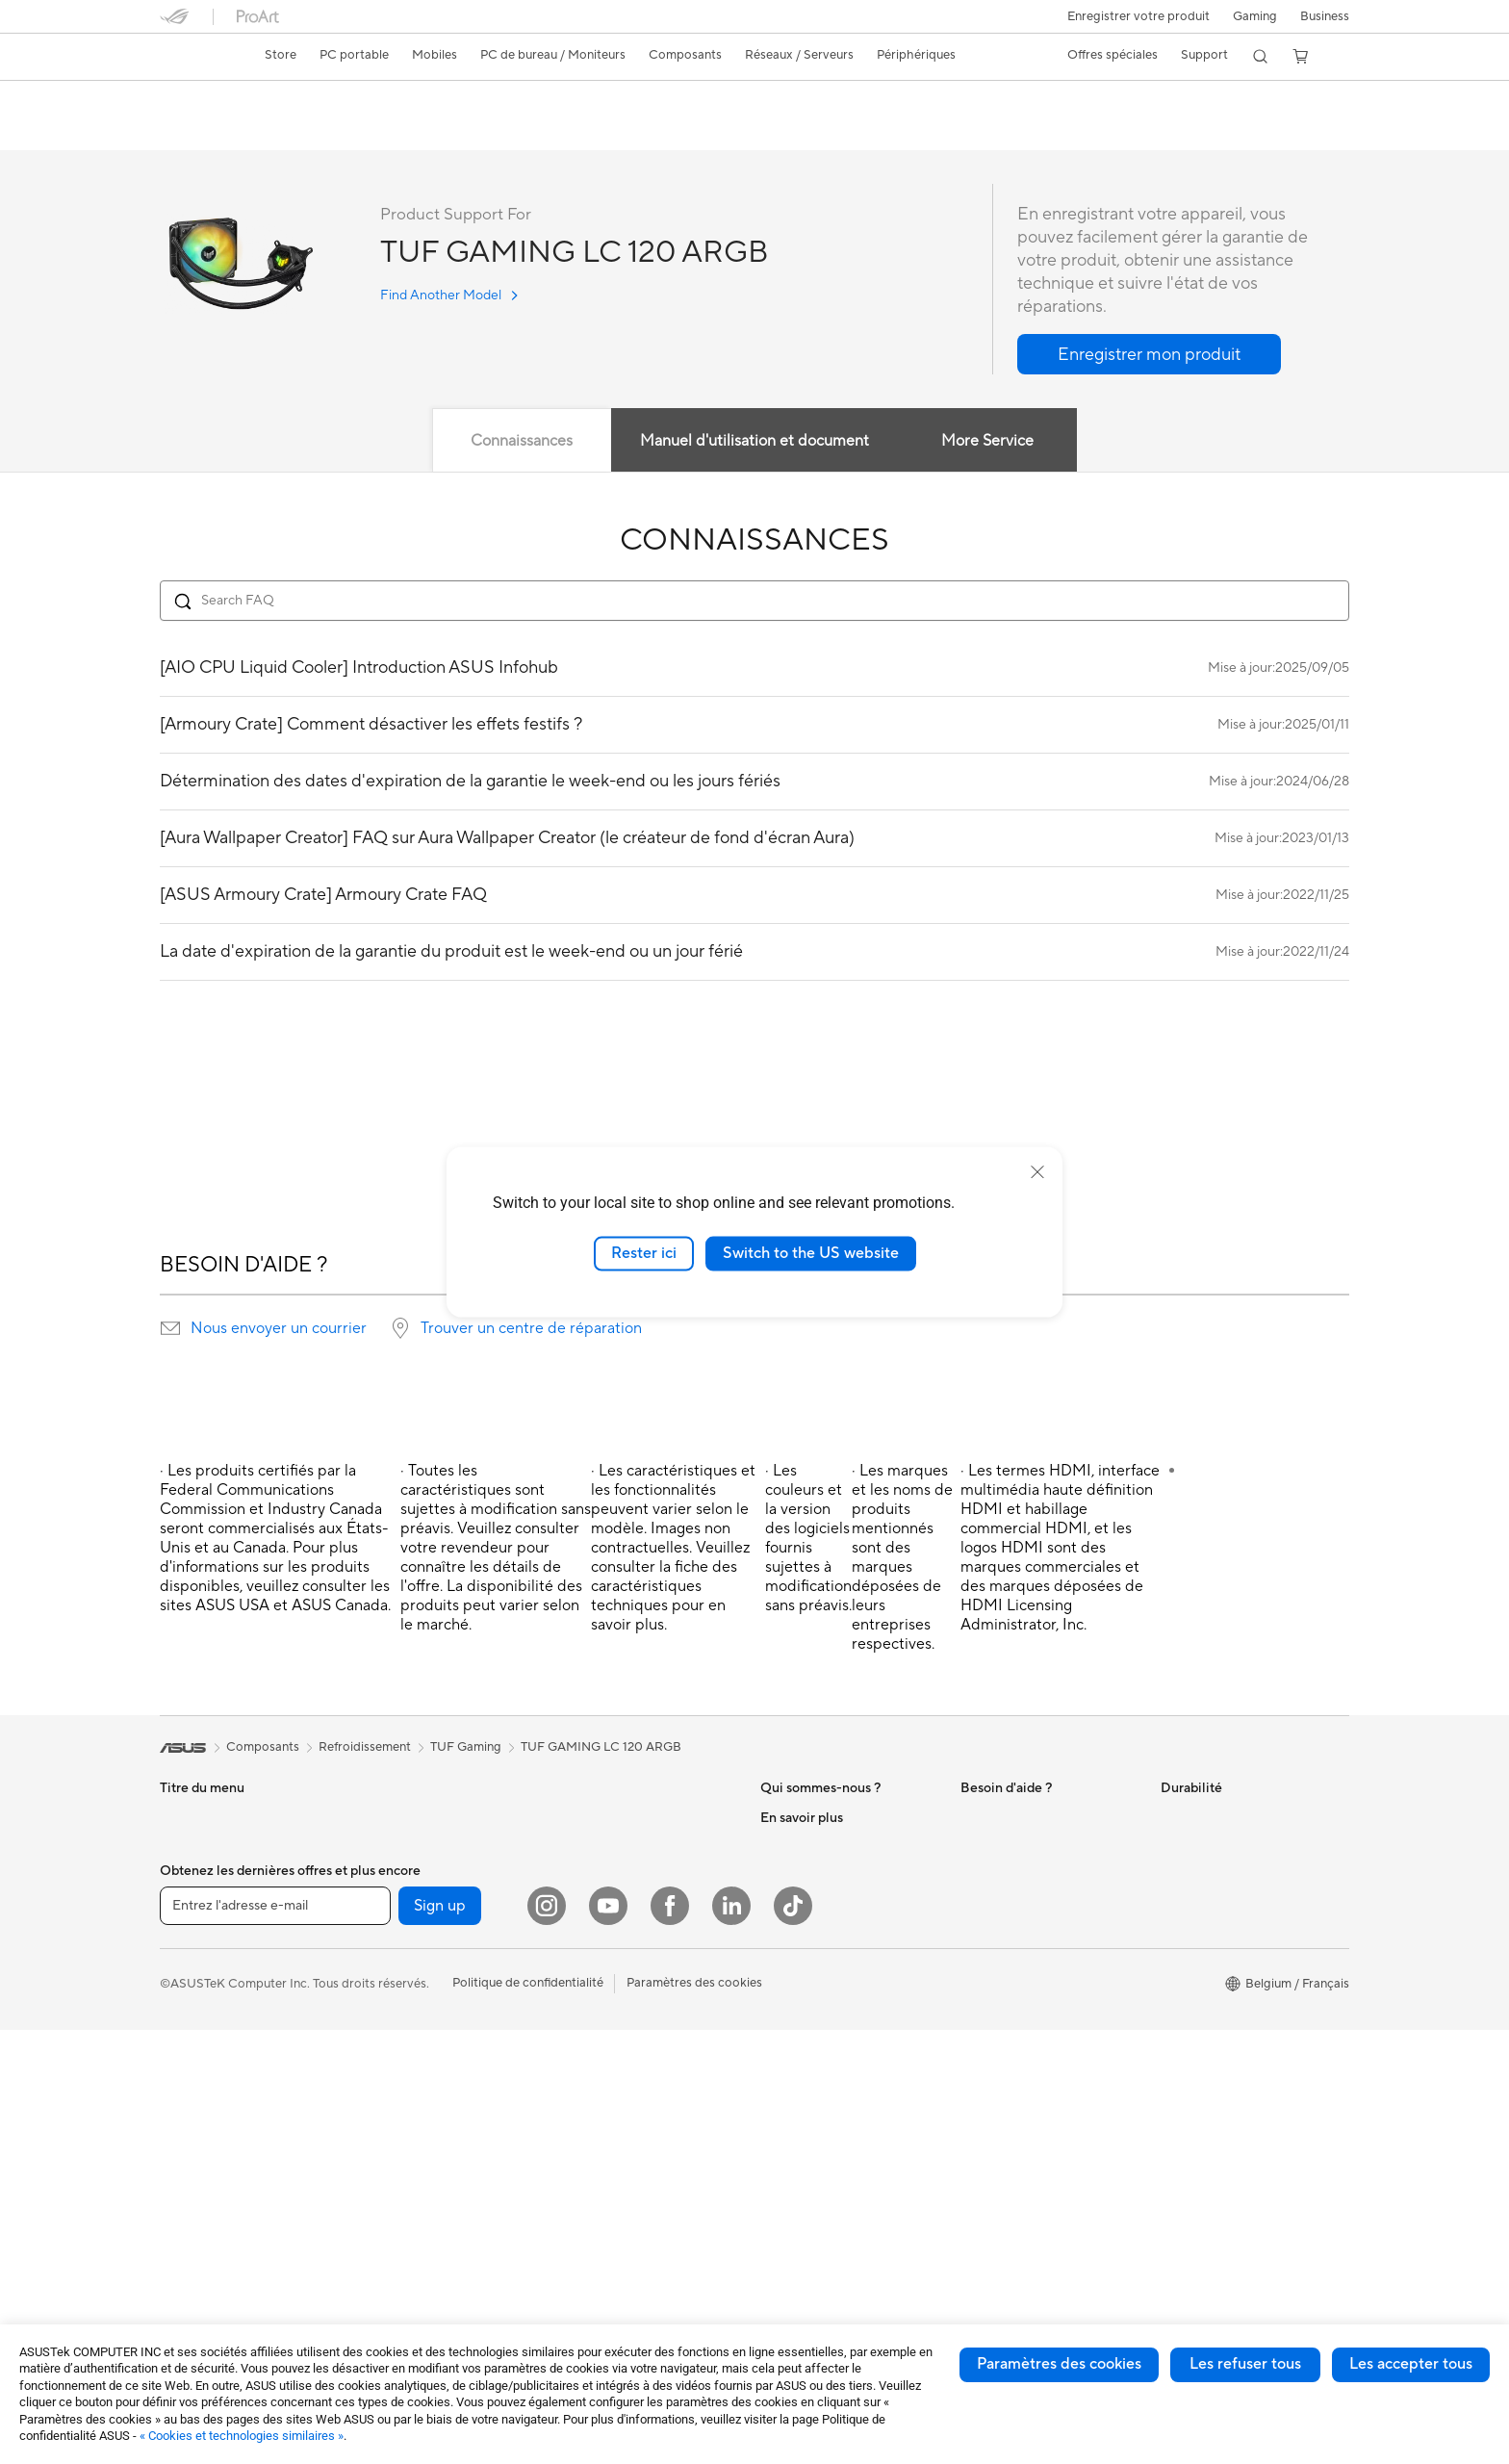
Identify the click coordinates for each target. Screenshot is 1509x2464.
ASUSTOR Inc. (801, 1904)
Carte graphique (406, 1963)
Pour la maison (201, 1848)
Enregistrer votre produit (1134, 16)
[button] (1253, 16)
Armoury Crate (803, 2223)
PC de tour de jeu (209, 2138)
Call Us (980, 1933)
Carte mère (391, 1934)
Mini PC (182, 2167)
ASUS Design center (818, 2079)
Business (1324, 16)
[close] (1037, 1172)
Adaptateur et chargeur (624, 2094)
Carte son (387, 2079)
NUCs (376, 1876)
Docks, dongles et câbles (628, 2123)
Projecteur (389, 1847)
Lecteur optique (404, 2108)
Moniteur (385, 1818)
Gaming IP (586, 2181)
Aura (773, 2252)
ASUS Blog (792, 2194)
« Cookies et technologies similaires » (242, 2435)
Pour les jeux (195, 1963)
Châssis (381, 1992)
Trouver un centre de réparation (531, 1329)
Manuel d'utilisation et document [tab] (754, 441)
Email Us (985, 1904)
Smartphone (195, 2022)
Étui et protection (607, 2065)
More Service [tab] (988, 441)
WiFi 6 (377, 2166)
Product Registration (1020, 1876)
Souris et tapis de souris (624, 1979)
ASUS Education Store (824, 2136)
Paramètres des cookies (1059, 2364)
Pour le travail (199, 1877)
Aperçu (178, 131)
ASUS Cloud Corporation (833, 1933)
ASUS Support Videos (1023, 1847)
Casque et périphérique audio (641, 2007)
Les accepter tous (1410, 2364)
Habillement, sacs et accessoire (645, 2036)
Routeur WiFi (594, 1818)
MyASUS (986, 1991)
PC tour (182, 2110)
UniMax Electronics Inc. (827, 1962)
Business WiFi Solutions (624, 1891)
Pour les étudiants (210, 1934)
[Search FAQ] (754, 601)
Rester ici (644, 1253)
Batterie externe (603, 2152)
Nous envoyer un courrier (279, 1329)
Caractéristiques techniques (300, 131)
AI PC (776, 2021)
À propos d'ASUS (809, 1818)
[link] (192, 57)
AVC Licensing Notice (821, 2165)
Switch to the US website (811, 1253)
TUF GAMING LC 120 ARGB (284, 101)
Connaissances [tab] (522, 441)
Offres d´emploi (804, 1847)
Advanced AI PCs (809, 2050)
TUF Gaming (465, 1748)
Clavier (577, 1950)
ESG (1173, 1818)
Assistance (430, 131)
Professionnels (801, 2108)
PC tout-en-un (200, 2081)
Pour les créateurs (211, 1905)
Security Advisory (1010, 1962)
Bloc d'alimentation (414, 2050)
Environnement (1203, 1847)
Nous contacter (1004, 1818)
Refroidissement (405, 2021)
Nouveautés (794, 1876)
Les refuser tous (1245, 2364)
